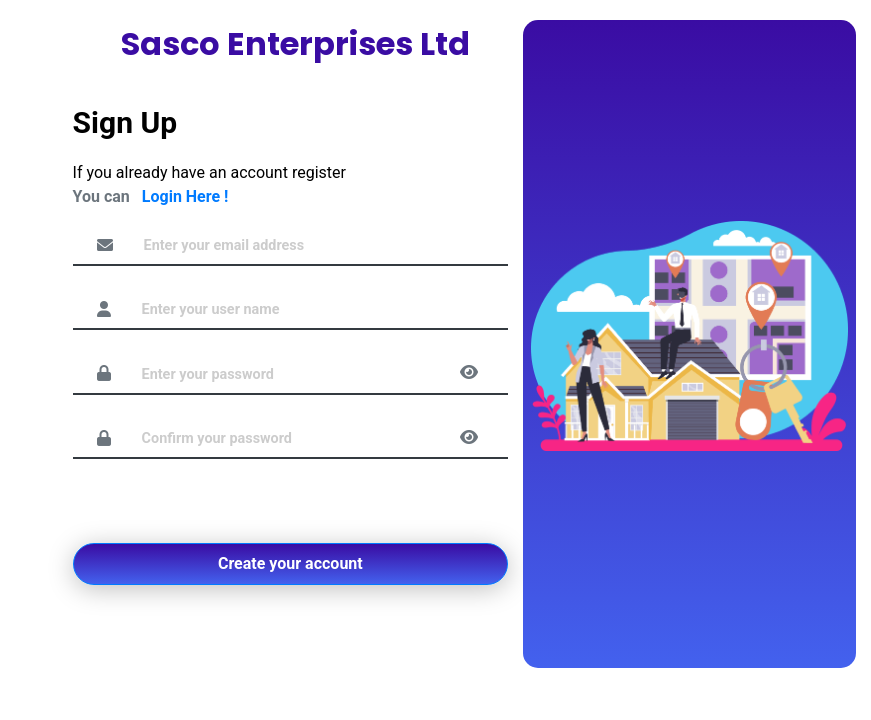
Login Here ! (185, 196)
